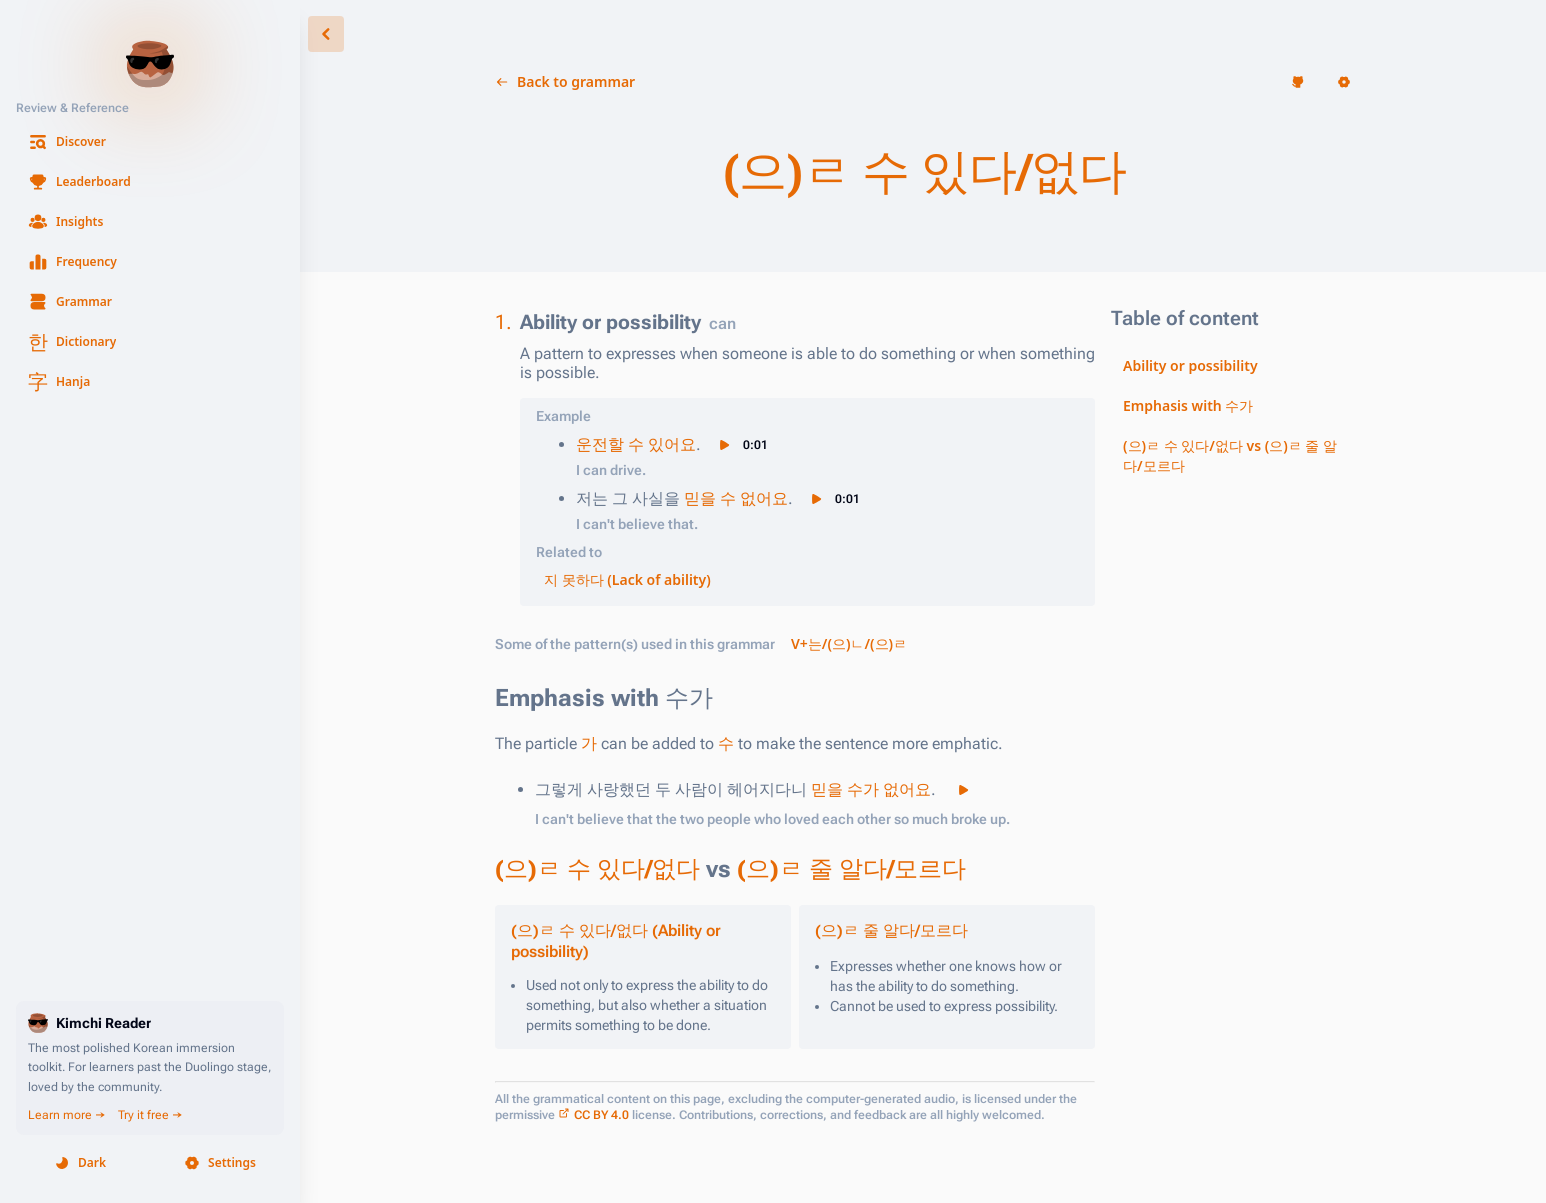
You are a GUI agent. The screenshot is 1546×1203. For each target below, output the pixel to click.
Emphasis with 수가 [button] (1188, 405)
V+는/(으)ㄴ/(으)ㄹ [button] (849, 643)
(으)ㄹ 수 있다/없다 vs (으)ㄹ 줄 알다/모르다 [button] (1230, 455)
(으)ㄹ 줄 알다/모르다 (851, 869)
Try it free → (150, 1115)
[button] (150, 142)
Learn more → (67, 1115)
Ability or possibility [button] (1190, 365)
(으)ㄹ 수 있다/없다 (597, 869)
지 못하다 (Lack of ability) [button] (627, 579)
